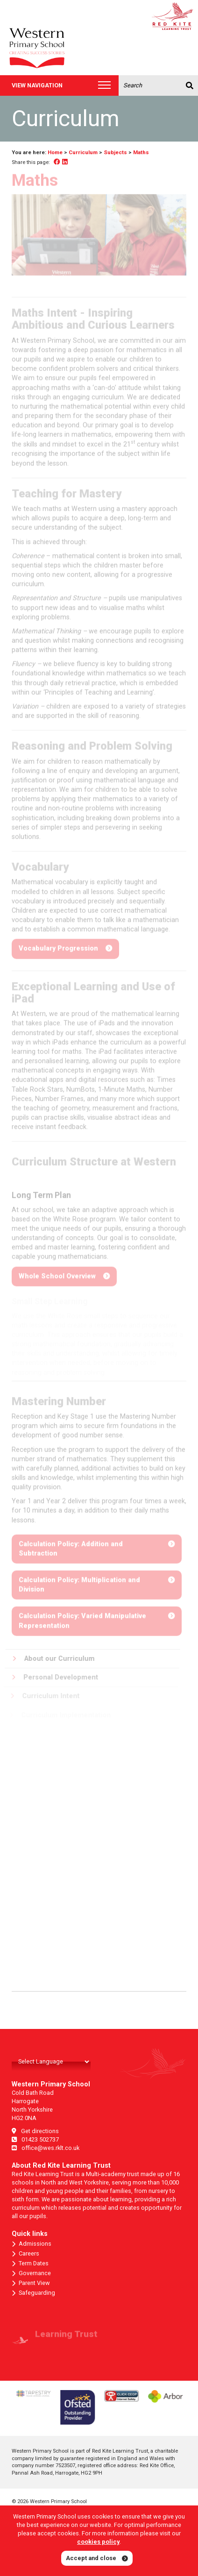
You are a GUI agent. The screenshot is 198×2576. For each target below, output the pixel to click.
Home (55, 152)
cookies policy (98, 2541)
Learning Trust (66, 2337)
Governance (31, 2273)
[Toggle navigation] (104, 86)
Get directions (35, 2131)
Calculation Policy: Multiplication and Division (79, 1581)
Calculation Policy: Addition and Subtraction (71, 1545)
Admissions (31, 2244)
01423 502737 (35, 2139)
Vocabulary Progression (58, 946)
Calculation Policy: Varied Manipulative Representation (82, 1618)
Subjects (115, 152)
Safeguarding (33, 2293)
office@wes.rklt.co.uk (45, 2147)
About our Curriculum (50, 1659)
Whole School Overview (57, 1279)
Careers (25, 2253)
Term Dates (30, 2263)
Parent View (31, 2283)
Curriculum (83, 152)
